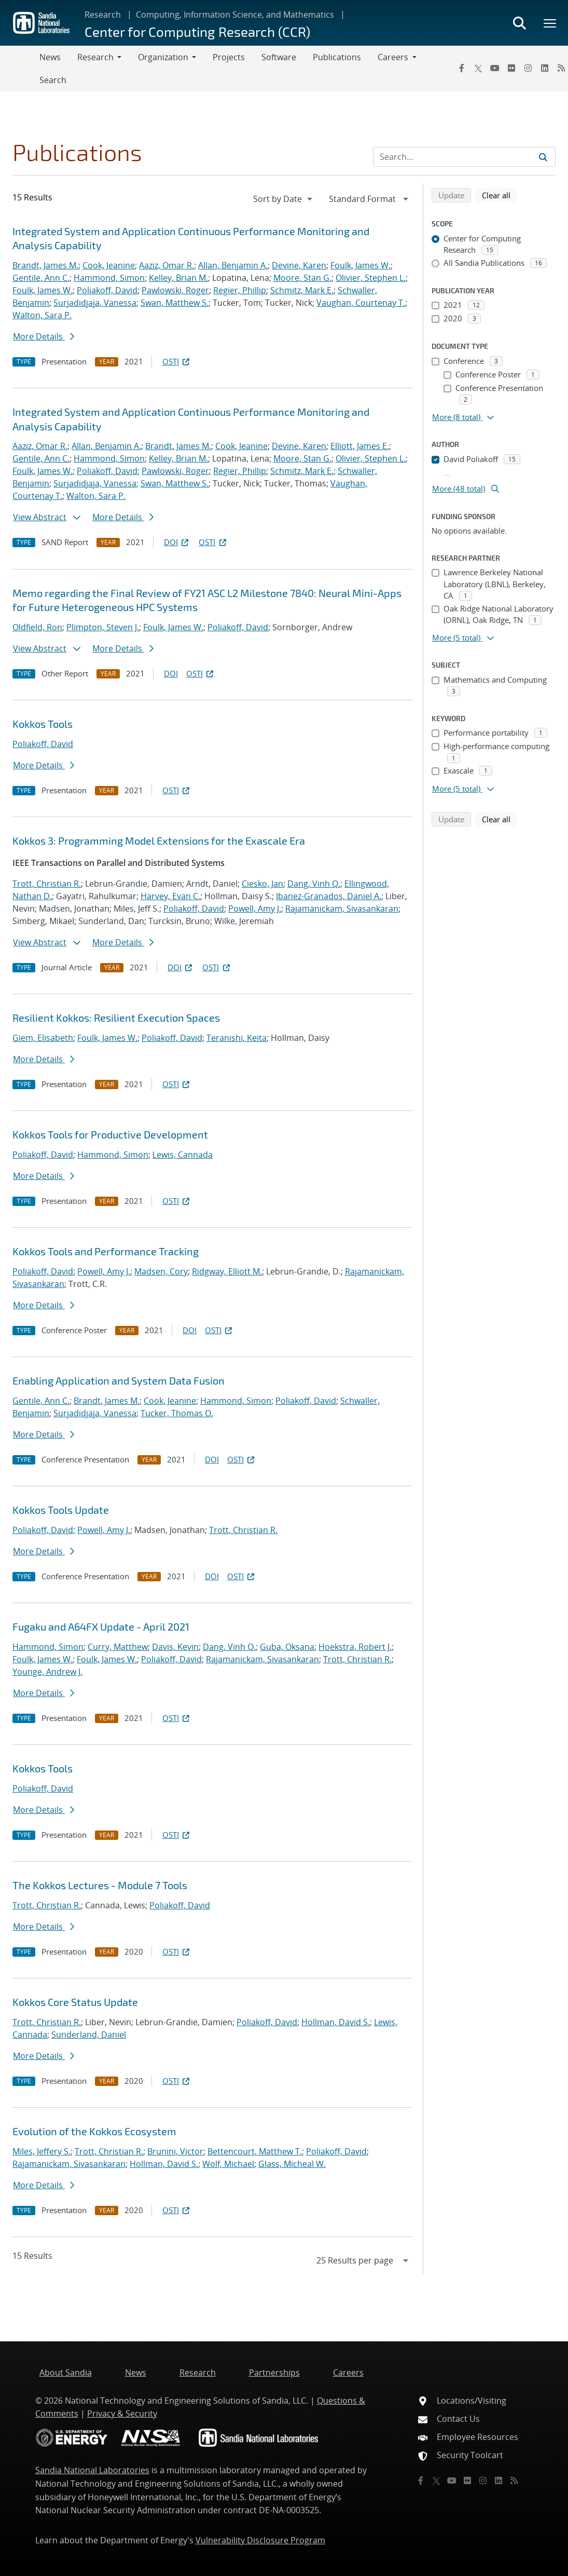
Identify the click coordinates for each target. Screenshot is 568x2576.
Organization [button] (163, 57)
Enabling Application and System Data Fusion (118, 1380)
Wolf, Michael (228, 2164)
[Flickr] (511, 68)
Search (52, 80)
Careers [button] (393, 57)
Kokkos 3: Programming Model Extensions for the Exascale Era (158, 840)
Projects (229, 57)
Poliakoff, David (107, 290)
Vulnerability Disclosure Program (260, 2540)
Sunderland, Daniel (88, 2034)
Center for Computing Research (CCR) (197, 31)
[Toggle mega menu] (550, 22)
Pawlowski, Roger (175, 290)
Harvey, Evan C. (170, 896)
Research (103, 14)
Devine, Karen (299, 265)
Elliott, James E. (359, 446)
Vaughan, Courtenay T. (360, 302)
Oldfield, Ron (37, 627)
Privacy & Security (122, 2413)
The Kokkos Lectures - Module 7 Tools (99, 1885)
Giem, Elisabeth (42, 1037)
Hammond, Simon (109, 277)
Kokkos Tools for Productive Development (110, 1134)
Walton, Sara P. (42, 315)
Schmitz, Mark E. (302, 290)
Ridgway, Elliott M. (227, 1271)
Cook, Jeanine (108, 265)
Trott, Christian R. (46, 883)
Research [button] (95, 57)
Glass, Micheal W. (292, 2164)
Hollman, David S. (335, 2022)
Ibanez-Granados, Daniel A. (328, 896)
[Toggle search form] (519, 22)
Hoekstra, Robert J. (355, 1646)
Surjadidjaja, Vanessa (94, 302)
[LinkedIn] (544, 68)
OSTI (176, 361)
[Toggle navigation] (19, 68)
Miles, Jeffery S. (41, 2151)
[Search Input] (464, 157)
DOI (177, 542)
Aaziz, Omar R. (166, 265)
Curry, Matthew (118, 1646)
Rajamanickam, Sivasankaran (341, 908)
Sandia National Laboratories (92, 2470)
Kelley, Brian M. (178, 277)
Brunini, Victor (175, 2151)
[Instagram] (528, 68)
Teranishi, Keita (236, 1037)
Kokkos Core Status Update (75, 2002)
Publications (337, 57)
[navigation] (284, 198)
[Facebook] (461, 68)
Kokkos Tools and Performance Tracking (105, 1251)
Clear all (499, 194)
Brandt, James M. (45, 265)
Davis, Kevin (175, 1646)
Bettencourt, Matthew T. (254, 2151)
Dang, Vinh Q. (313, 883)
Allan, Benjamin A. (233, 265)
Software (278, 57)
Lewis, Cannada (183, 1154)
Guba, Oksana (287, 1646)
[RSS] (514, 2480)
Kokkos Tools (42, 723)
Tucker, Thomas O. (177, 1413)
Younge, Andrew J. (47, 1671)
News (50, 57)
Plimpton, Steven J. (102, 627)
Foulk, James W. (360, 265)
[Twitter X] (478, 68)
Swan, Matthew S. (175, 302)
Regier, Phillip (239, 290)
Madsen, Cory (161, 1271)
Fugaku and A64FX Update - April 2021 (100, 1626)
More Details (43, 336)
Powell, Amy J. (254, 908)
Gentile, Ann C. (41, 277)
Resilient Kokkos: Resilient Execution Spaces (116, 1017)
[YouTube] (495, 68)
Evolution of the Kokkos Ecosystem (94, 2131)
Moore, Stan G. (302, 277)
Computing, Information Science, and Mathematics (235, 14)
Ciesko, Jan (262, 883)
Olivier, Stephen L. (371, 277)
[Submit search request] (543, 157)
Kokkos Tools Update (60, 1509)
